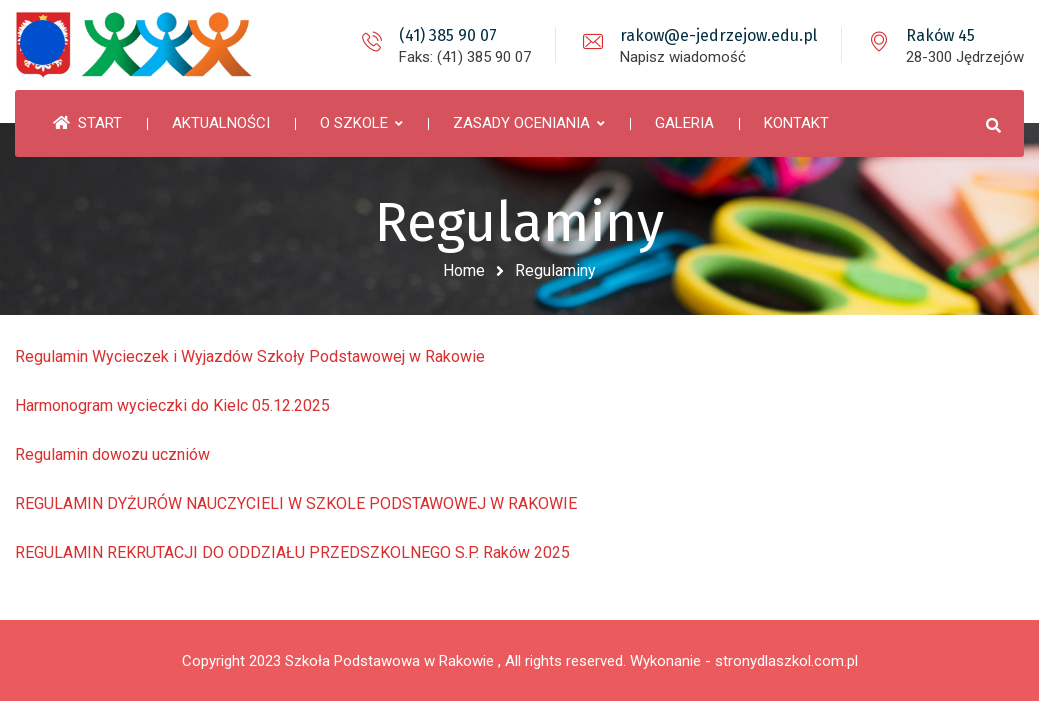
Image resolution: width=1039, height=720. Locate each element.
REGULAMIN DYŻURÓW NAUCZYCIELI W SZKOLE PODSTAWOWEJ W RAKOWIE (296, 503)
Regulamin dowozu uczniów (112, 454)
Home (464, 270)
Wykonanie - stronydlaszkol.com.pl (744, 661)
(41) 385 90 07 (448, 35)
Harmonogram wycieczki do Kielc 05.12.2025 (172, 405)
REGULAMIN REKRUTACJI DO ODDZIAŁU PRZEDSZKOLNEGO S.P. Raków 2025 (292, 552)
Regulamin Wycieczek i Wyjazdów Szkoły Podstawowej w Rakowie (250, 356)
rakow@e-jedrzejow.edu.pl (718, 35)
